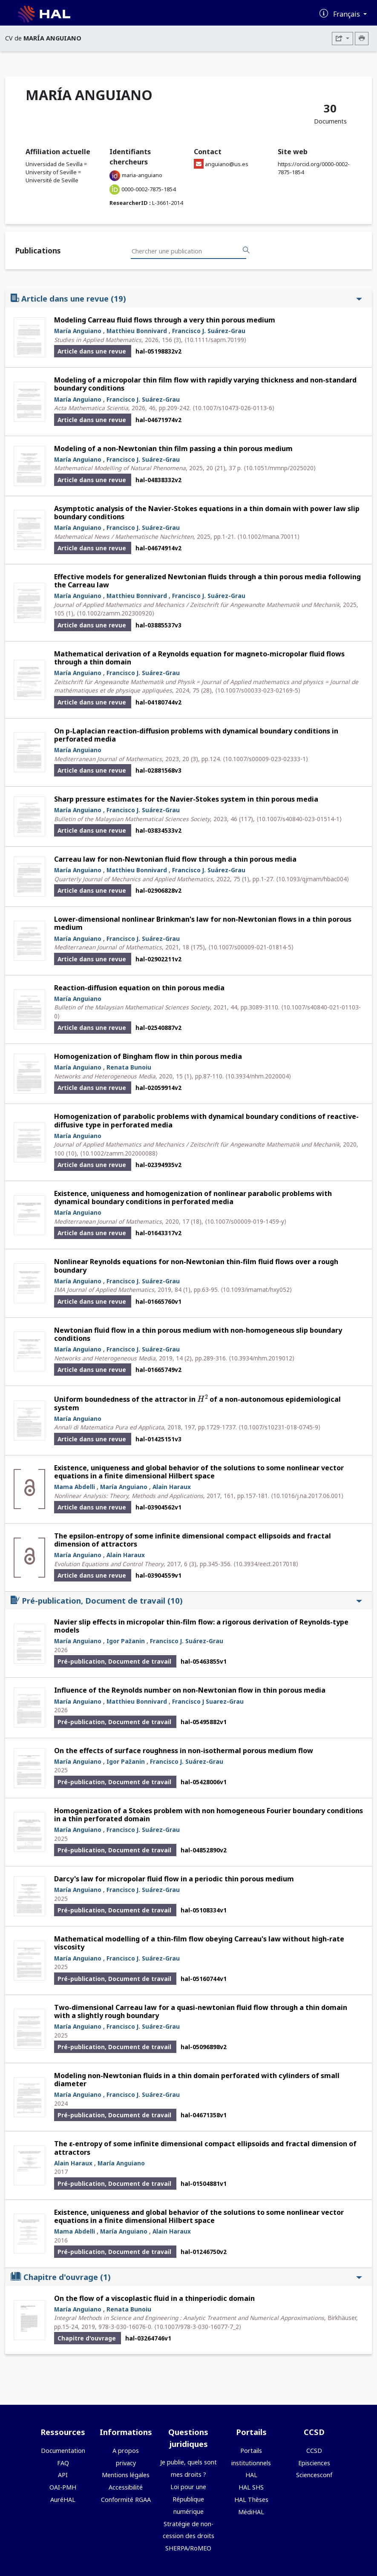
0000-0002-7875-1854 (148, 189)
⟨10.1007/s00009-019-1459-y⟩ (245, 1221)
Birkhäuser (342, 2318)
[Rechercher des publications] (246, 250)
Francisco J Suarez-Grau (208, 1701)
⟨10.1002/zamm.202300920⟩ (115, 613)
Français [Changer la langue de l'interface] (347, 14)
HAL (251, 2475)
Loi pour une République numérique (188, 2499)
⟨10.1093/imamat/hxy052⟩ (256, 1289)
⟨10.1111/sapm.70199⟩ (215, 340)
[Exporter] (342, 38)
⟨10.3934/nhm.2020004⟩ (258, 1076)
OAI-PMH (62, 2487)
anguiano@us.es (226, 164)
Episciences (314, 2463)
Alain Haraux (172, 1487)
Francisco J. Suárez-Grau (208, 331)
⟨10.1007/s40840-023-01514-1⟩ (299, 819)
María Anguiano (77, 331)
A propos (125, 2451)
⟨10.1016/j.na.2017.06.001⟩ (307, 1496)
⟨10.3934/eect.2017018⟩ (265, 1564)
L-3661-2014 (167, 203)
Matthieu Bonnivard (136, 331)
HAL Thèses (251, 2500)
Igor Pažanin (125, 1641)
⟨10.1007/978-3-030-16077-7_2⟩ (197, 2327)
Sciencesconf (314, 2475)
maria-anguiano (142, 175)
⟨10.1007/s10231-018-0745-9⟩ (279, 1427)
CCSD (314, 2451)
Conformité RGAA (126, 2500)
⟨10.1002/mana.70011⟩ (268, 536)
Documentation (63, 2451)
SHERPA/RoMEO (188, 2548)
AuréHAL (62, 2500)
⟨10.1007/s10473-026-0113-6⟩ (233, 408)
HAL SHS (251, 2487)
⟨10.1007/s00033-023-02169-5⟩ (257, 690)
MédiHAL (251, 2512)
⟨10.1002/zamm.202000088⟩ (119, 1153)
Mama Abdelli (74, 1487)
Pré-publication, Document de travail (186, 1600)
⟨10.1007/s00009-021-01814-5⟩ (251, 947)
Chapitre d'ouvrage (186, 2276)
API (63, 2475)
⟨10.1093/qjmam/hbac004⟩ (312, 879)
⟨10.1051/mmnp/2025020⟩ (280, 468)
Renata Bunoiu (128, 1067)
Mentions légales (126, 2475)
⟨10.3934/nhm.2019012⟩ (261, 1358)
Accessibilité (126, 2487)
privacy (126, 2463)
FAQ (63, 2463)
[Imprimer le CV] (361, 38)
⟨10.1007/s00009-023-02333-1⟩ (265, 759)
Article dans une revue (186, 298)
